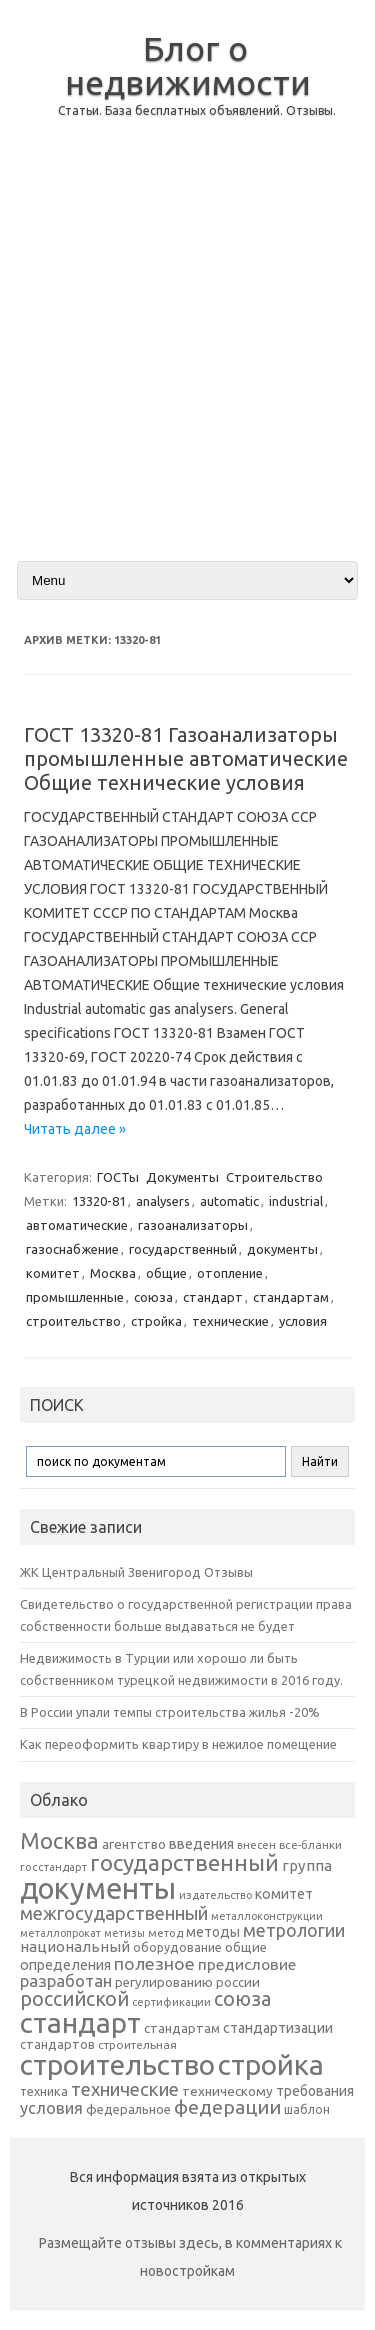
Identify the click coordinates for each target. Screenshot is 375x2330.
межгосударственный (114, 1913)
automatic (229, 1201)
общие (166, 1273)
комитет (53, 1273)
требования (315, 2091)
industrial (296, 1201)
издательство (215, 1895)
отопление (230, 1273)
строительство (73, 1321)
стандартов (57, 2044)
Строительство (274, 1177)
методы (213, 1932)
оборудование (177, 1947)
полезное (154, 1963)
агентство (134, 1844)
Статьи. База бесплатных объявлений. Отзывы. (197, 110)
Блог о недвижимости (188, 65)
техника (44, 2091)
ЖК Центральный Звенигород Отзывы (136, 1572)
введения (201, 1844)
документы (282, 1249)
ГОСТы (118, 1177)
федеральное (128, 2109)
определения (65, 1965)
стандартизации (278, 2028)
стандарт (213, 1297)
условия (303, 1321)
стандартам (291, 1297)
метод (165, 1933)
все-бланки (310, 1844)
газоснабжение (72, 1249)
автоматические (77, 1225)
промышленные (75, 1297)
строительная (137, 2044)
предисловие (247, 1964)
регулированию (164, 1982)
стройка (156, 1321)
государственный (183, 1249)
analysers (163, 1201)
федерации (227, 2107)
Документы (182, 1177)
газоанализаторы (193, 1225)
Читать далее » (75, 1129)
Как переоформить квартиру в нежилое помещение (178, 1744)
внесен (256, 1845)
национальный (75, 1946)
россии (238, 1982)
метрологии (294, 1930)
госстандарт (53, 1867)
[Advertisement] (187, 355)
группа (307, 1865)
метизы (124, 1933)
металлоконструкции (267, 1916)
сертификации (171, 2002)
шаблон (307, 2109)
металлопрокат (60, 1933)
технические (230, 1321)
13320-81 (99, 1201)
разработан (66, 1980)
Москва (113, 1273)
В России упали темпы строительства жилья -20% (170, 1712)
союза (153, 1297)
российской (74, 1999)
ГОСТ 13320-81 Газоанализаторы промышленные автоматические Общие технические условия (186, 758)
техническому (227, 2091)
